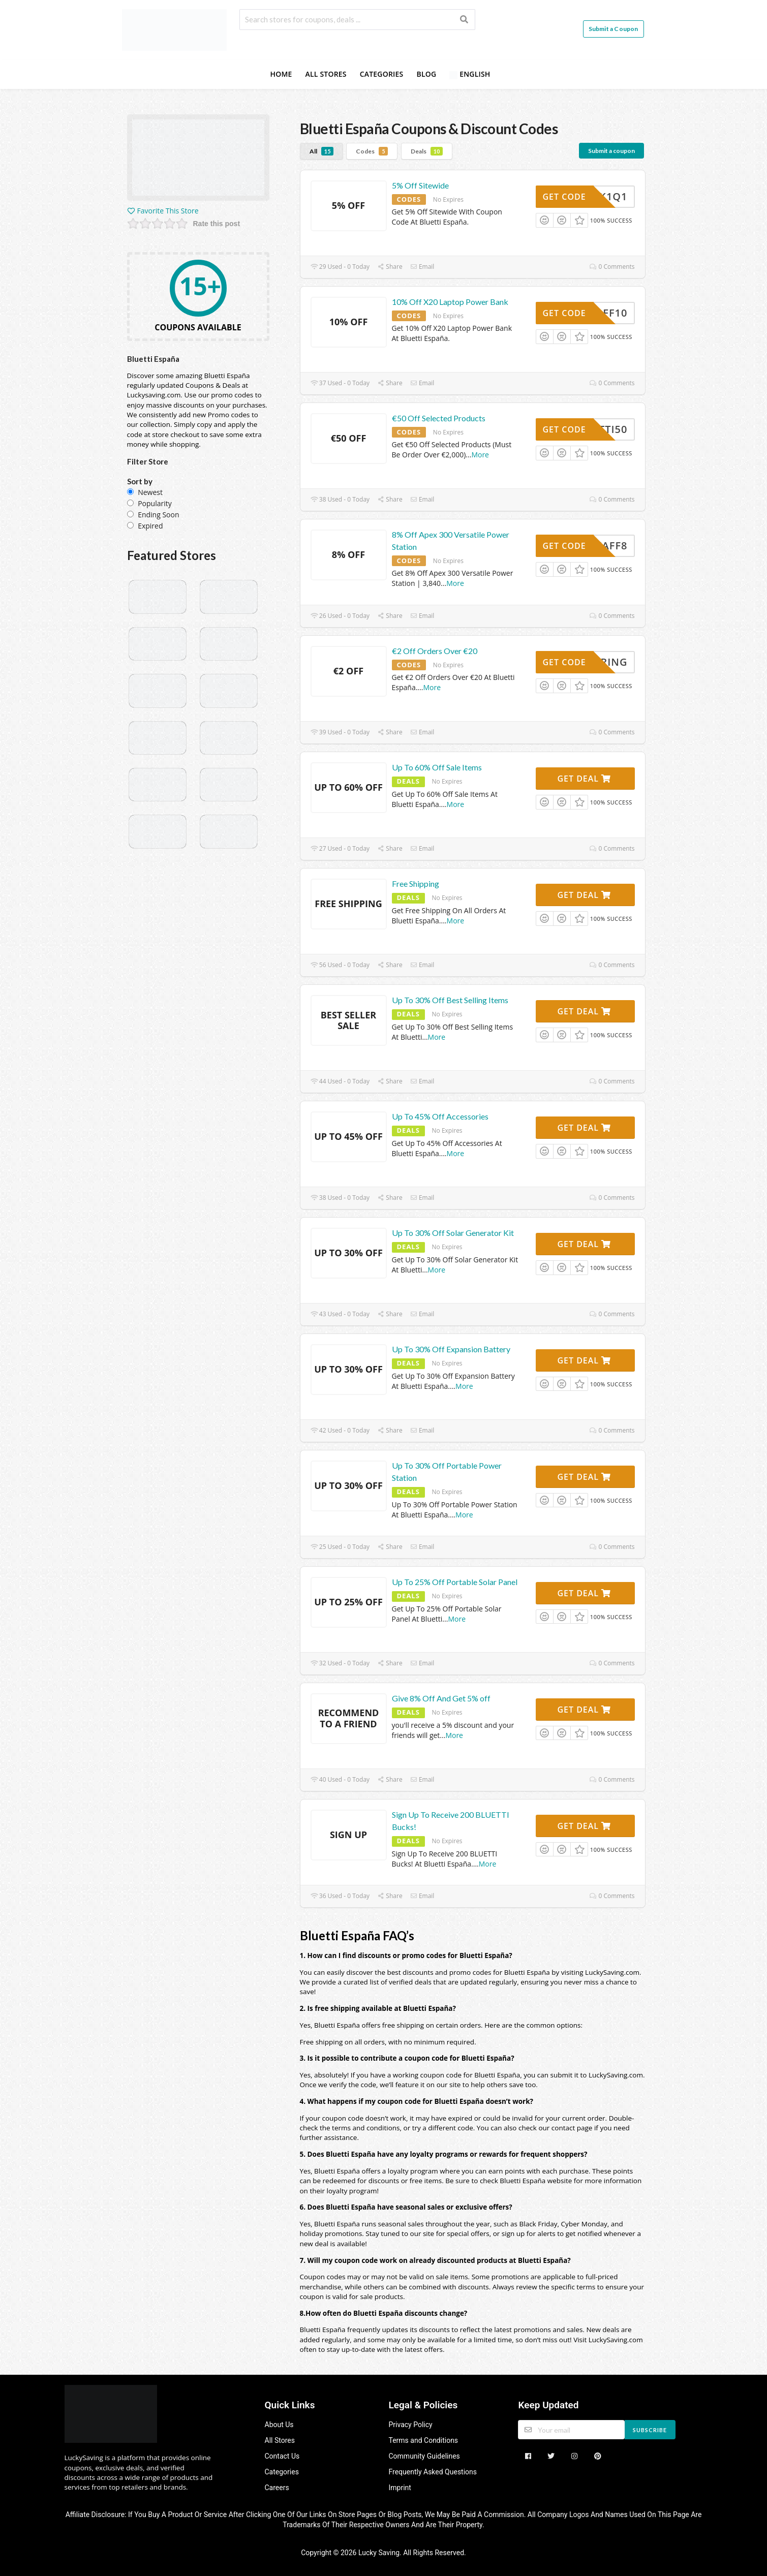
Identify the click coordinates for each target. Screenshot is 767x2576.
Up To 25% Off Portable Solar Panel (454, 1582)
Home (281, 74)
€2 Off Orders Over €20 (434, 651)
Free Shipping (415, 883)
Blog (426, 74)
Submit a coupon (611, 150)
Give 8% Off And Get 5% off (441, 1698)
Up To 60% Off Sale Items (437, 767)
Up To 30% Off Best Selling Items (450, 1000)
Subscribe (650, 2430)
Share (390, 266)
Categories (382, 74)
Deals (427, 151)
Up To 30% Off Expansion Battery (451, 1349)
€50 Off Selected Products (438, 418)
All (321, 151)
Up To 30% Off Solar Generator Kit (453, 1232)
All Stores (326, 74)
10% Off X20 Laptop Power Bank (450, 301)
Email (422, 266)
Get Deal (584, 778)
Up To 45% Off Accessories (440, 1116)
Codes (372, 151)
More (480, 454)
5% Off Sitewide (420, 185)
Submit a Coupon (613, 29)
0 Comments (612, 266)
